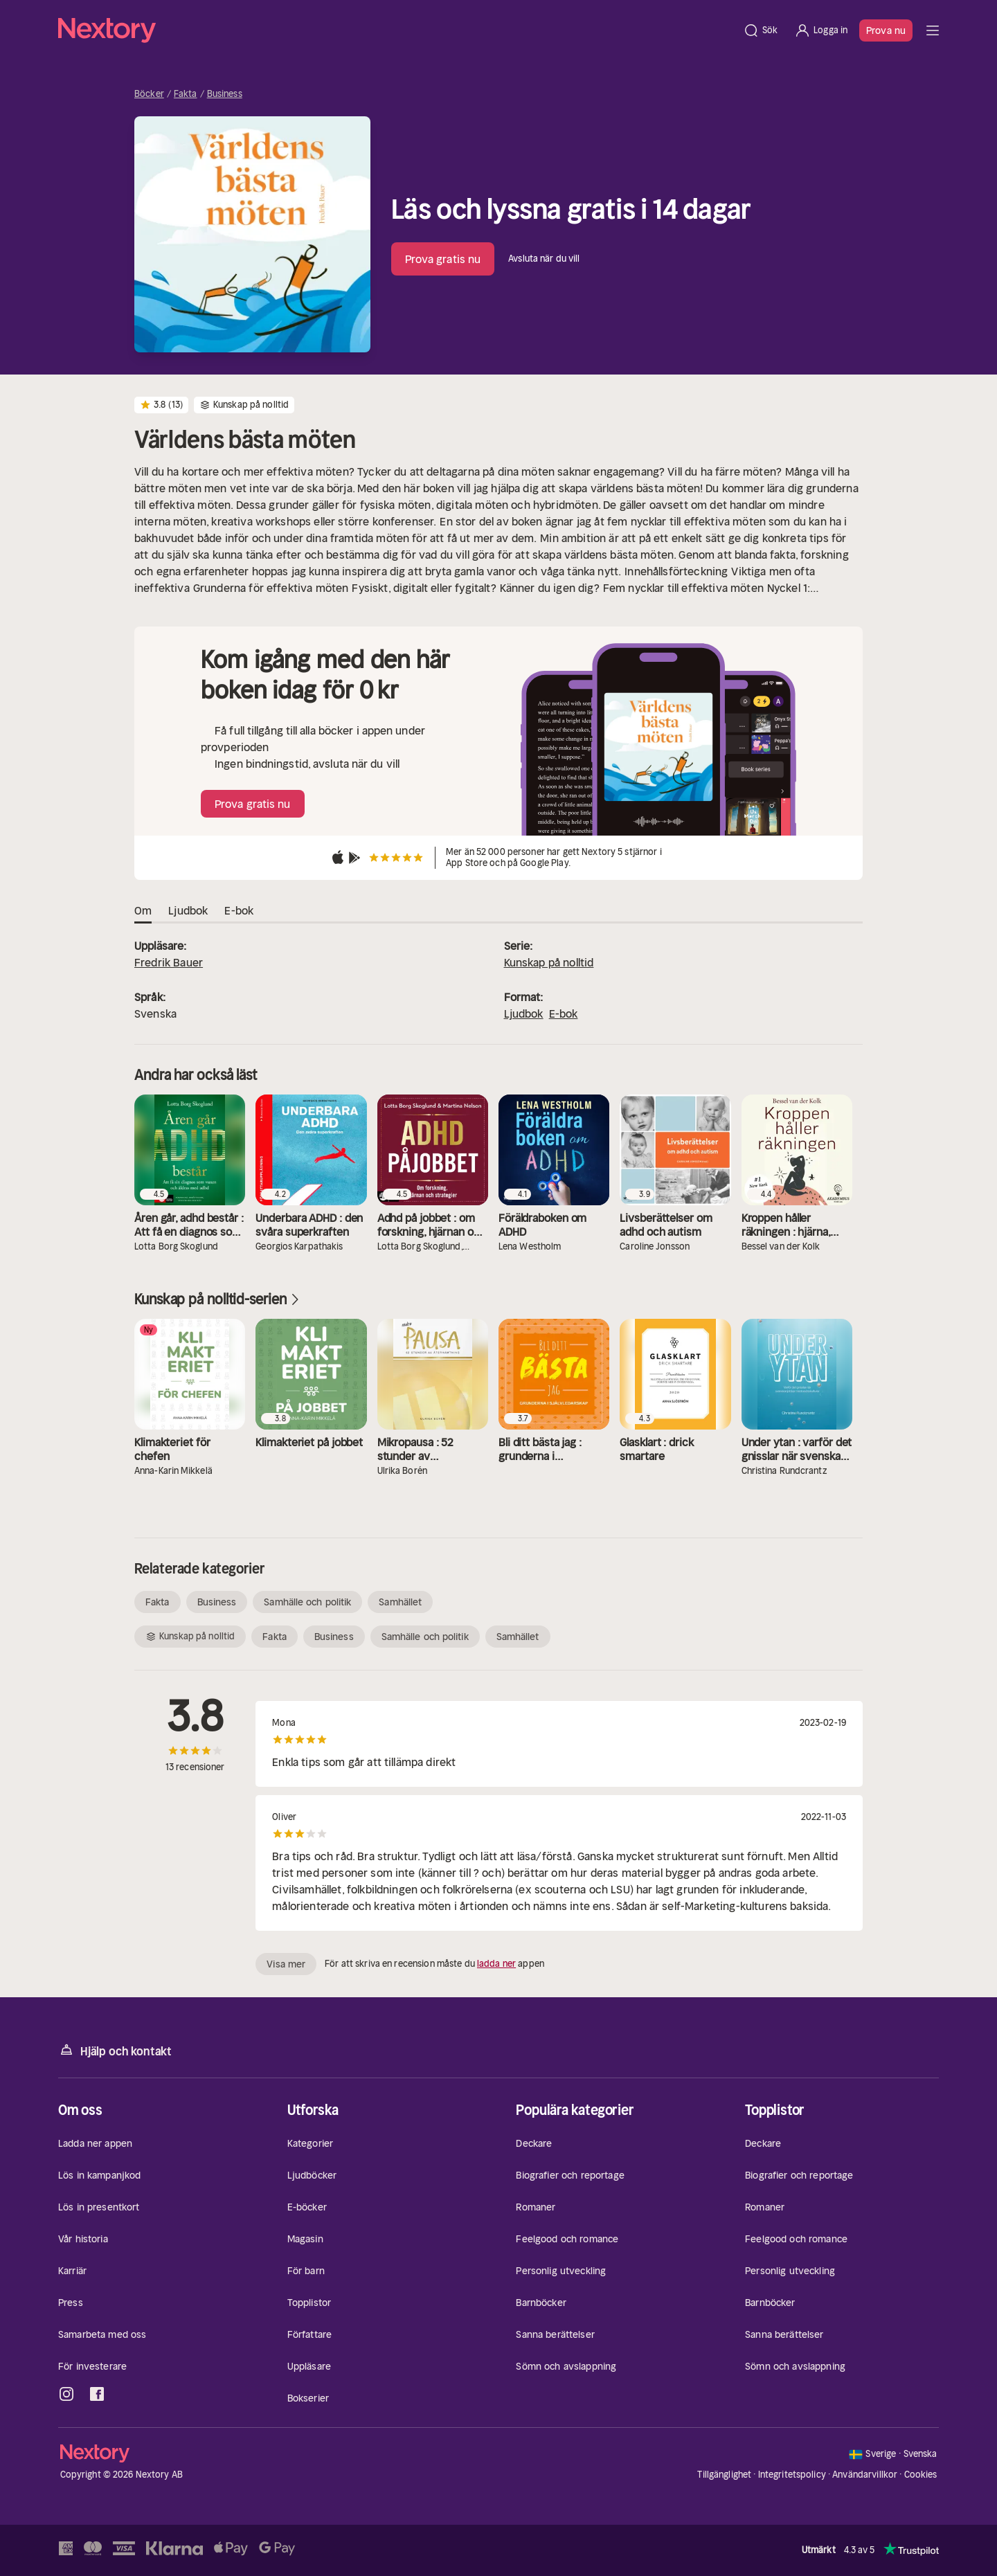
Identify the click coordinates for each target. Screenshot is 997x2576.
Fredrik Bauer (168, 962)
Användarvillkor (864, 2474)
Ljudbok (524, 1013)
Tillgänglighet (724, 2474)
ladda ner (496, 1964)
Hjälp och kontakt (115, 2050)
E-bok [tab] (238, 911)
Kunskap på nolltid (549, 962)
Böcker (149, 94)
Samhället (400, 1602)
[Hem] (396, 30)
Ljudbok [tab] (188, 911)
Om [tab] (143, 911)
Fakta (185, 94)
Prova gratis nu (443, 259)
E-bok (563, 1013)
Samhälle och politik (307, 1602)
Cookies (920, 2474)
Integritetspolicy (792, 2474)
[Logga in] (821, 30)
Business (224, 94)
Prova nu (886, 30)
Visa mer (286, 1964)
